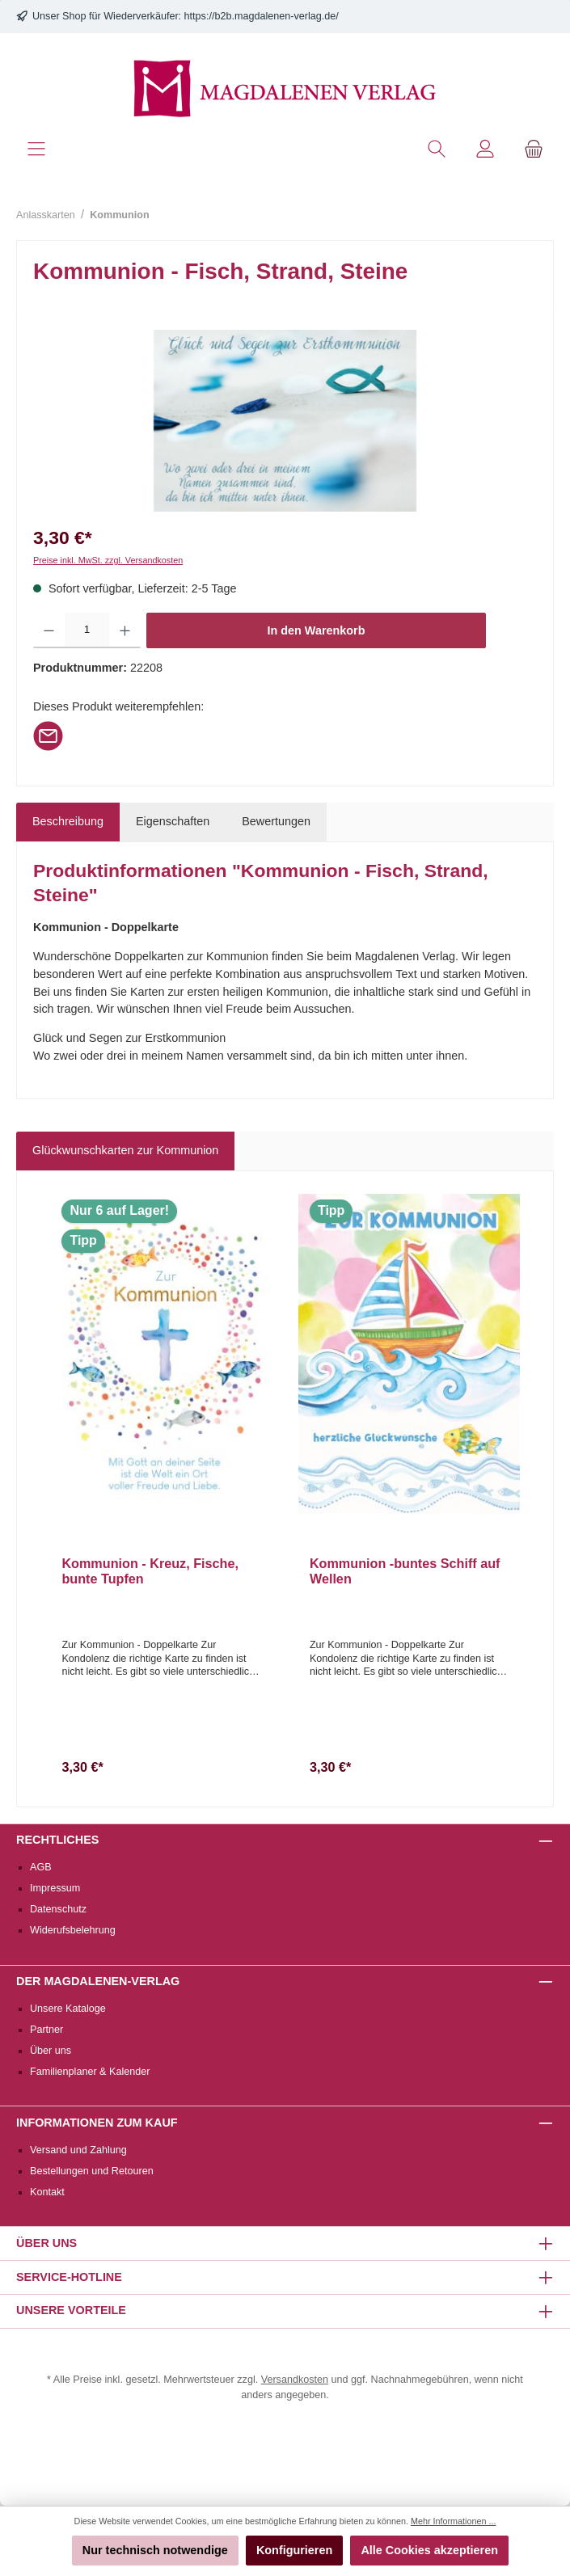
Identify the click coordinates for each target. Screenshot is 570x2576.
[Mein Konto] (485, 149)
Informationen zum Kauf (97, 2122)
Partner (46, 2029)
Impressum (55, 1888)
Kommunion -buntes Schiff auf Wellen (405, 1571)
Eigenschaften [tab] (172, 821)
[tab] (68, 822)
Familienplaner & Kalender (90, 2071)
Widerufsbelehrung (73, 1930)
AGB (41, 1867)
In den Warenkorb (316, 630)
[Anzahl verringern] (49, 630)
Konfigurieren (294, 2550)
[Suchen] (436, 149)
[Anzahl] (87, 630)
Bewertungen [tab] (276, 821)
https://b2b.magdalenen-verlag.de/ (261, 16)
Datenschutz (58, 1909)
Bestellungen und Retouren (92, 2171)
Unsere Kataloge (68, 2008)
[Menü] (36, 149)
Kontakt (47, 2192)
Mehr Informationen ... (453, 2521)
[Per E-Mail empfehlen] (48, 734)
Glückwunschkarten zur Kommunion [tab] (125, 1150)
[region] (285, 421)
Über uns (50, 2050)
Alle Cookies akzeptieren (429, 2550)
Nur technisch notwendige (155, 2550)
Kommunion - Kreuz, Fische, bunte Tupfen (150, 1571)
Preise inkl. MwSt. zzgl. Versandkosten (108, 560)
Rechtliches (57, 1839)
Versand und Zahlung (78, 2150)
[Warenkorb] (533, 149)
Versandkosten (294, 2379)
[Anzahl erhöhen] (125, 630)
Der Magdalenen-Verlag (97, 1981)
